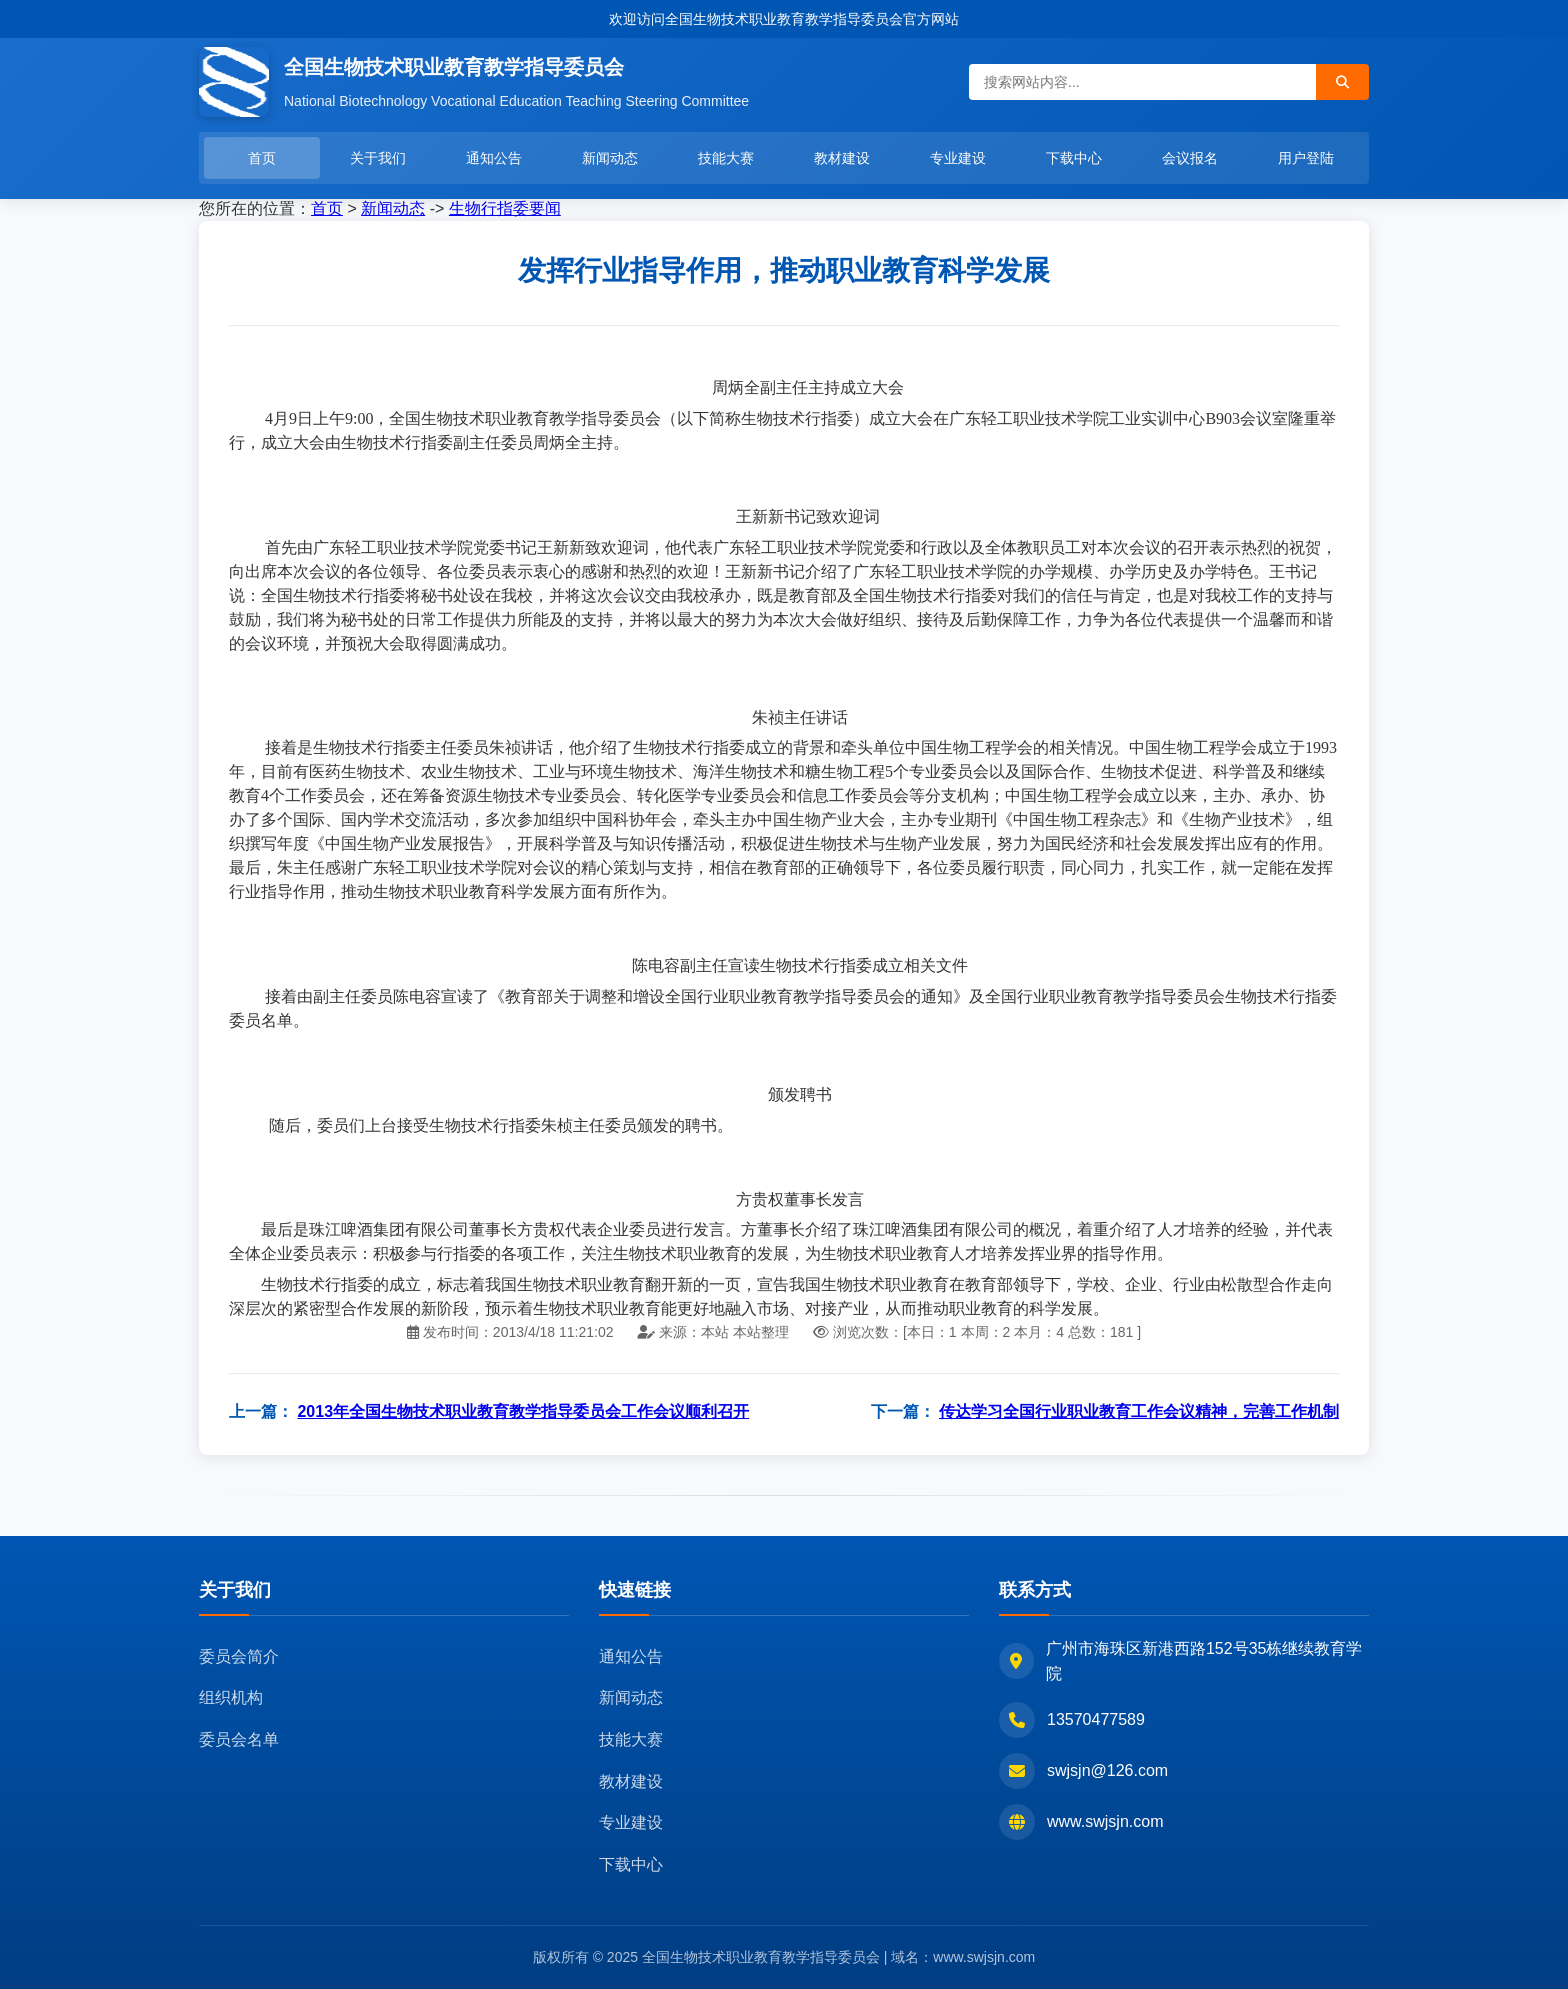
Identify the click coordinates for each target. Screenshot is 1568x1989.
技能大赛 (726, 158)
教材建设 (842, 158)
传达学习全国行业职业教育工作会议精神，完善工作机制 (1139, 1411)
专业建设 (958, 158)
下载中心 (1074, 158)
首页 (262, 158)
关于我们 (378, 158)
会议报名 (1190, 158)
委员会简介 (239, 1656)
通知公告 (494, 158)
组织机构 (231, 1697)
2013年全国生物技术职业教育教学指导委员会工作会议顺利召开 (523, 1411)
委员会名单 (239, 1739)
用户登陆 (1306, 158)
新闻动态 (610, 158)
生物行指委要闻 (505, 208)
